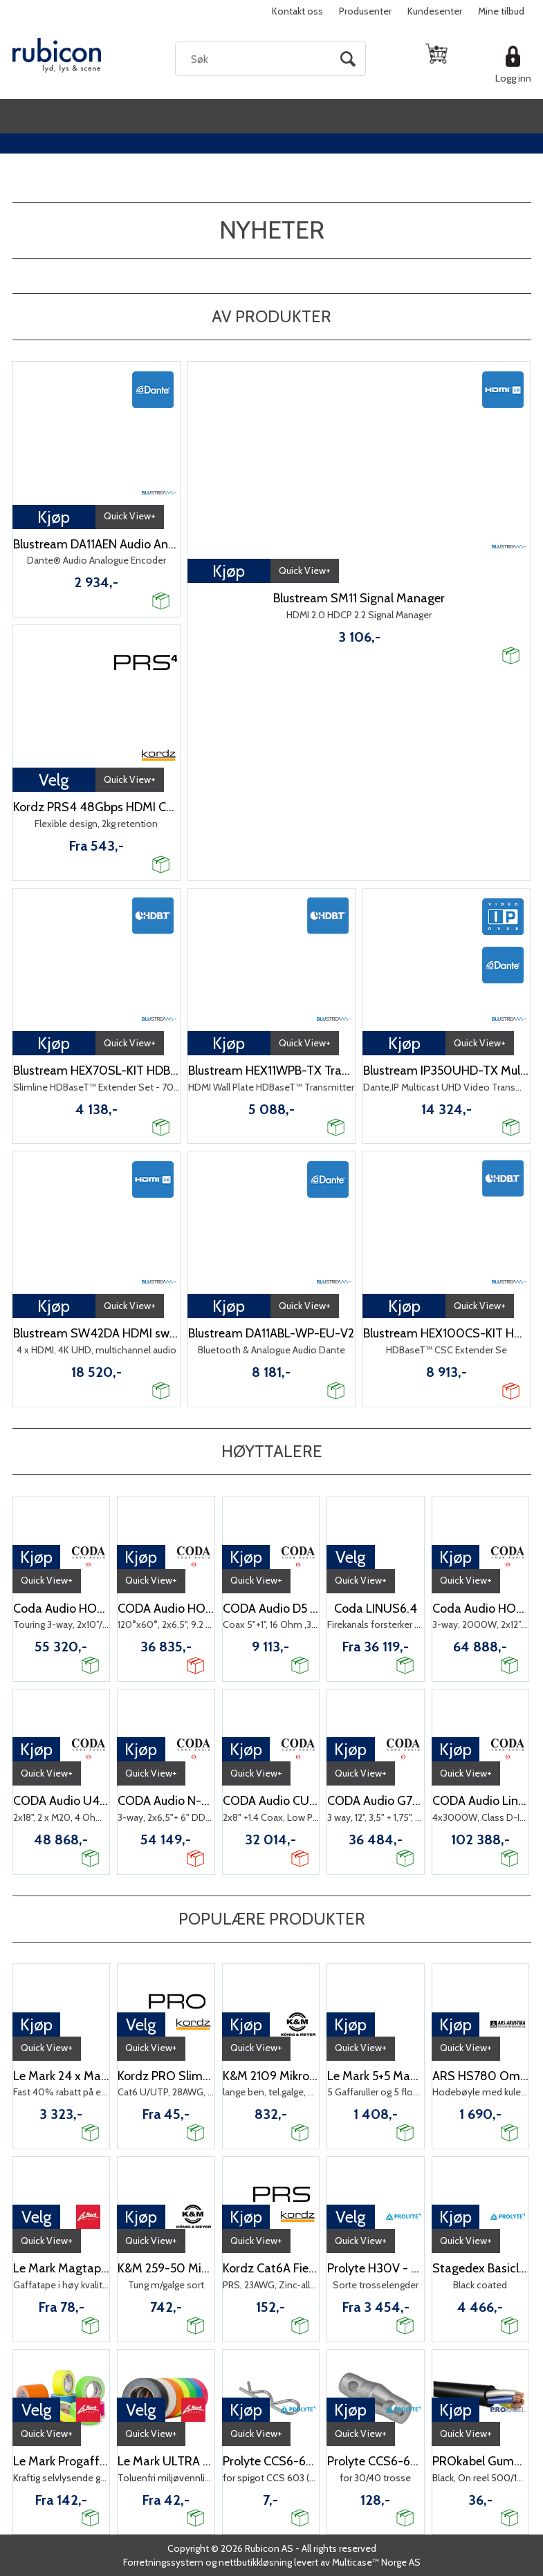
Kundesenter (434, 11)
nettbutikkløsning (255, 2562)
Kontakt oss (297, 11)
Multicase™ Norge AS (376, 2562)
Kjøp (53, 517)
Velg (53, 780)
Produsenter (365, 11)
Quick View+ (130, 516)
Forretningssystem (163, 2562)
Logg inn (513, 78)
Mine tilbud (501, 11)
